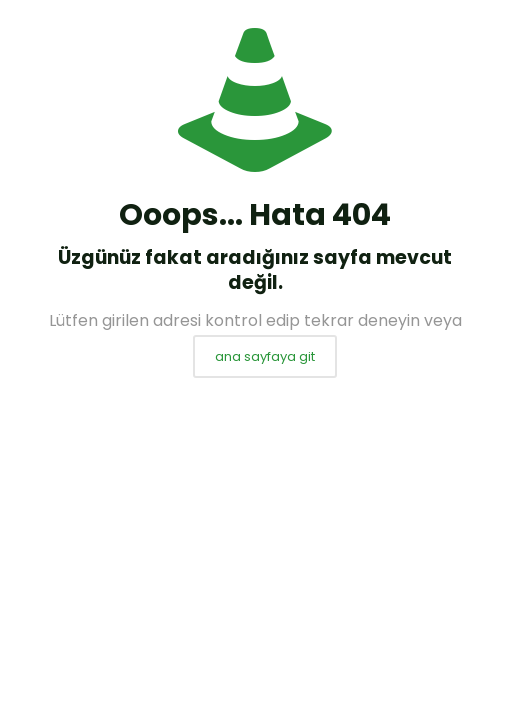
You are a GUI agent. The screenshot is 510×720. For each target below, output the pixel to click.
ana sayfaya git (265, 356)
